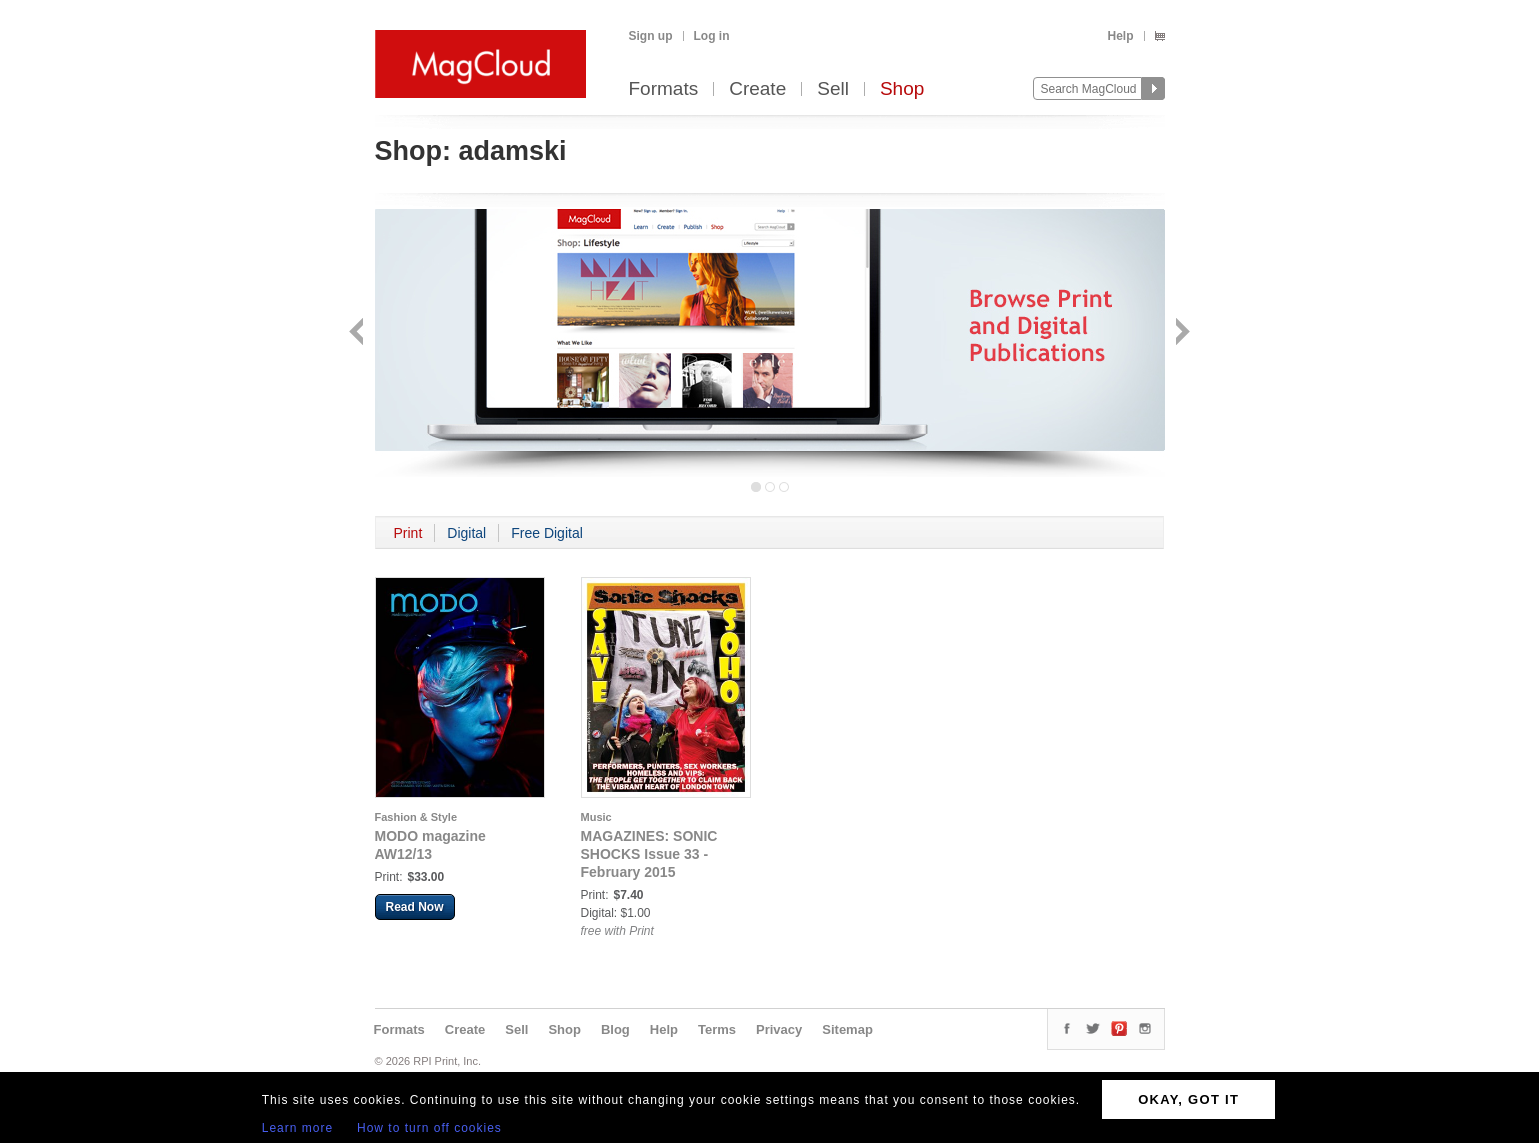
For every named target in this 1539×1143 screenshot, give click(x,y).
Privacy (779, 1029)
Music (596, 817)
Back (358, 333)
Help (1120, 36)
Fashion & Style (416, 817)
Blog (615, 1029)
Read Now (415, 907)
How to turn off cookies (429, 1128)
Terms (717, 1029)
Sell (833, 89)
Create (757, 89)
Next (1180, 333)
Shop (902, 89)
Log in (712, 36)
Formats (664, 89)
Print (408, 533)
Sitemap (847, 1029)
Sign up (651, 36)
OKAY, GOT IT (1188, 1099)
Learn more (297, 1128)
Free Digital (547, 533)
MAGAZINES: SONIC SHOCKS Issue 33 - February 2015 (649, 854)
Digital (466, 533)
